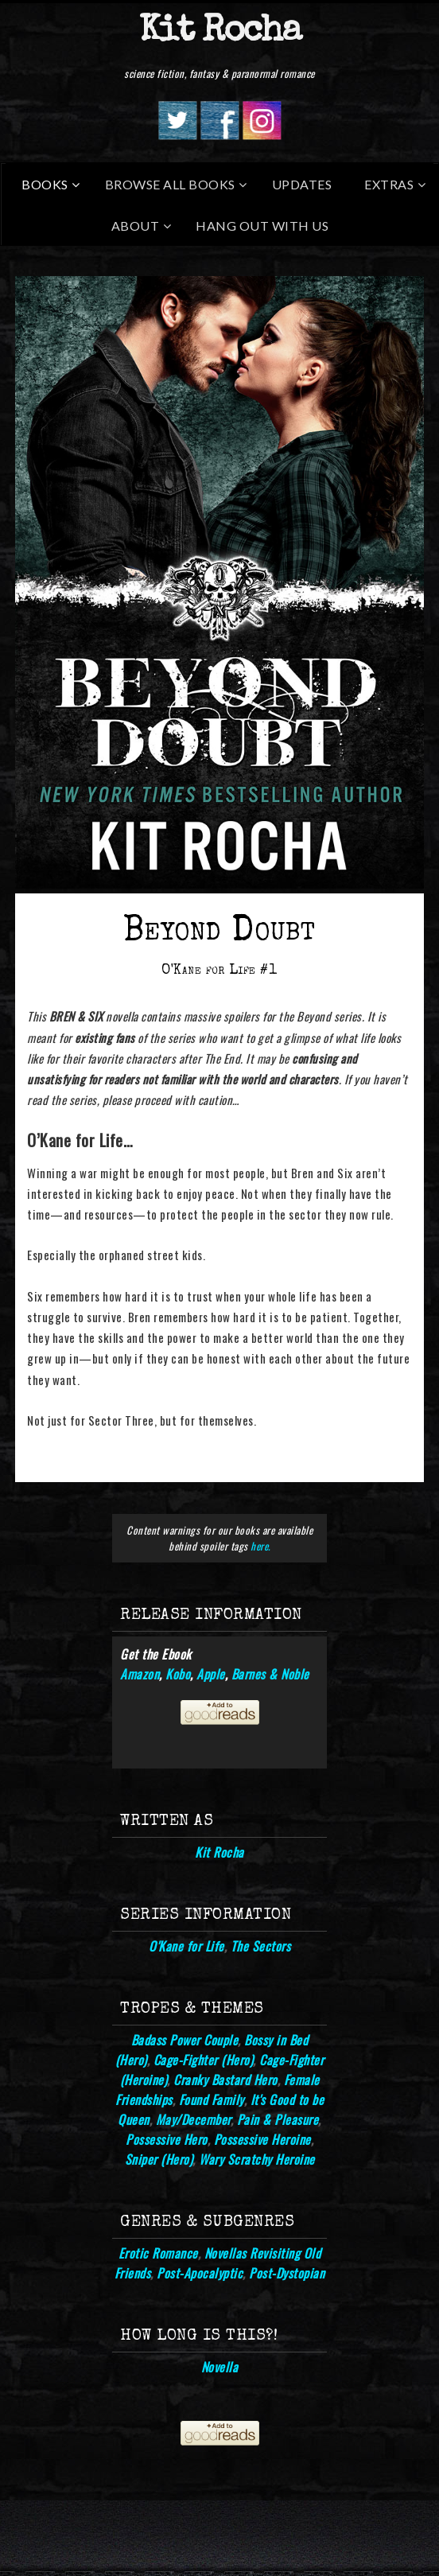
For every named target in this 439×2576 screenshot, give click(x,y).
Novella (220, 2366)
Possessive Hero (167, 2139)
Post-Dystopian (286, 2272)
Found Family (211, 2099)
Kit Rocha (220, 32)
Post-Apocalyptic (200, 2272)
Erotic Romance (158, 2253)
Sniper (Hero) (159, 2159)
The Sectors (261, 1945)
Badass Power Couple (185, 2039)
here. (260, 1546)
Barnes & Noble (270, 1673)
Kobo (177, 1673)
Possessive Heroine (262, 2139)
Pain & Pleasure (278, 2119)
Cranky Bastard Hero (225, 2079)
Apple (210, 1673)
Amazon (139, 1673)
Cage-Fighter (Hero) (203, 2059)
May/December (193, 2119)
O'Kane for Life (186, 1945)
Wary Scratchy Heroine (257, 2159)
